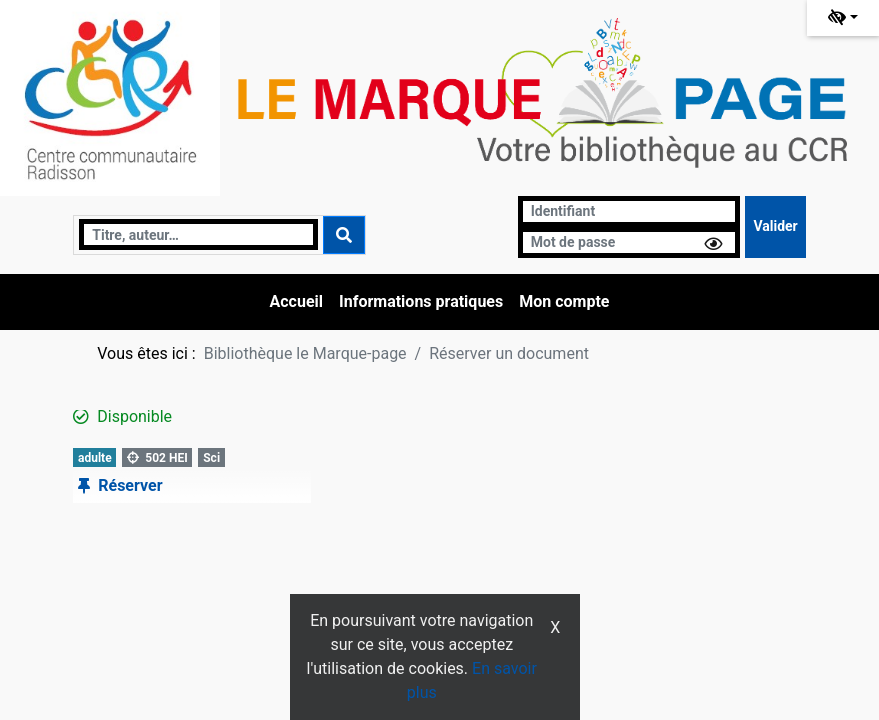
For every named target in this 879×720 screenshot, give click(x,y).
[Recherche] (198, 234)
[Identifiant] (629, 211)
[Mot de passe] (629, 242)
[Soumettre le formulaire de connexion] (775, 227)
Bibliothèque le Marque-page (305, 353)
